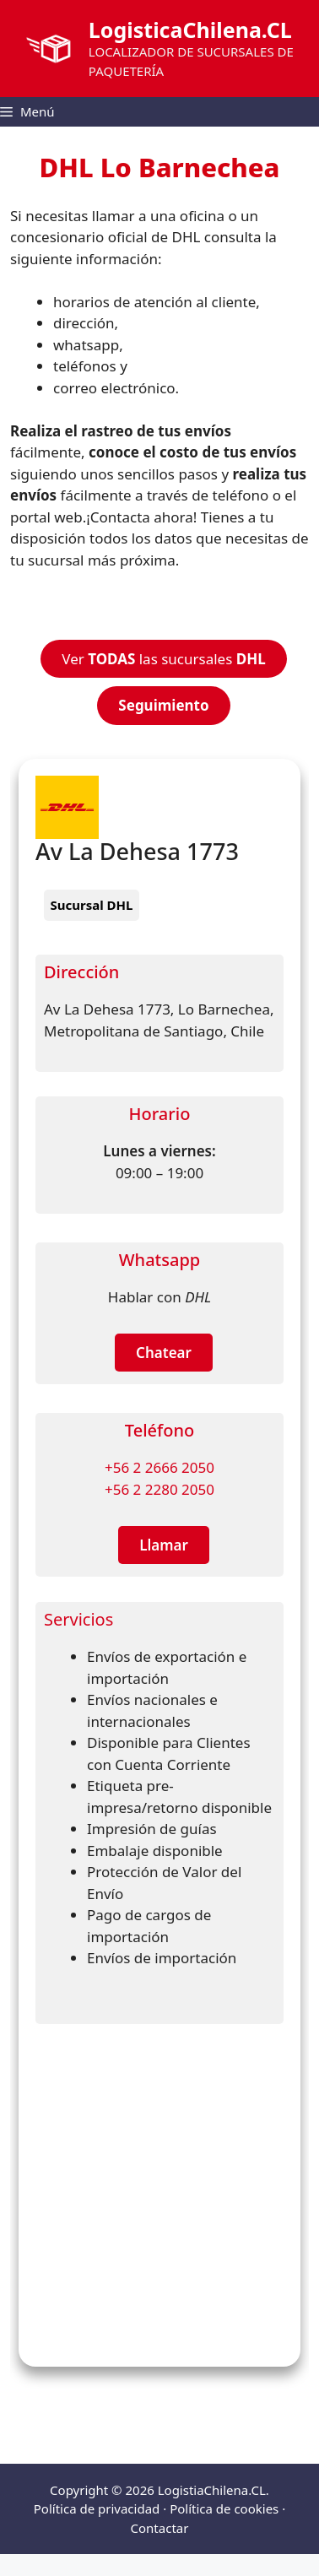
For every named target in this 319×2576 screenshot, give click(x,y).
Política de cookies (224, 2508)
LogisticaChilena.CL (190, 29)
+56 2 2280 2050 (159, 1489)
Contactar (160, 2527)
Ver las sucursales (163, 658)
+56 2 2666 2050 (159, 1467)
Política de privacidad (97, 2508)
